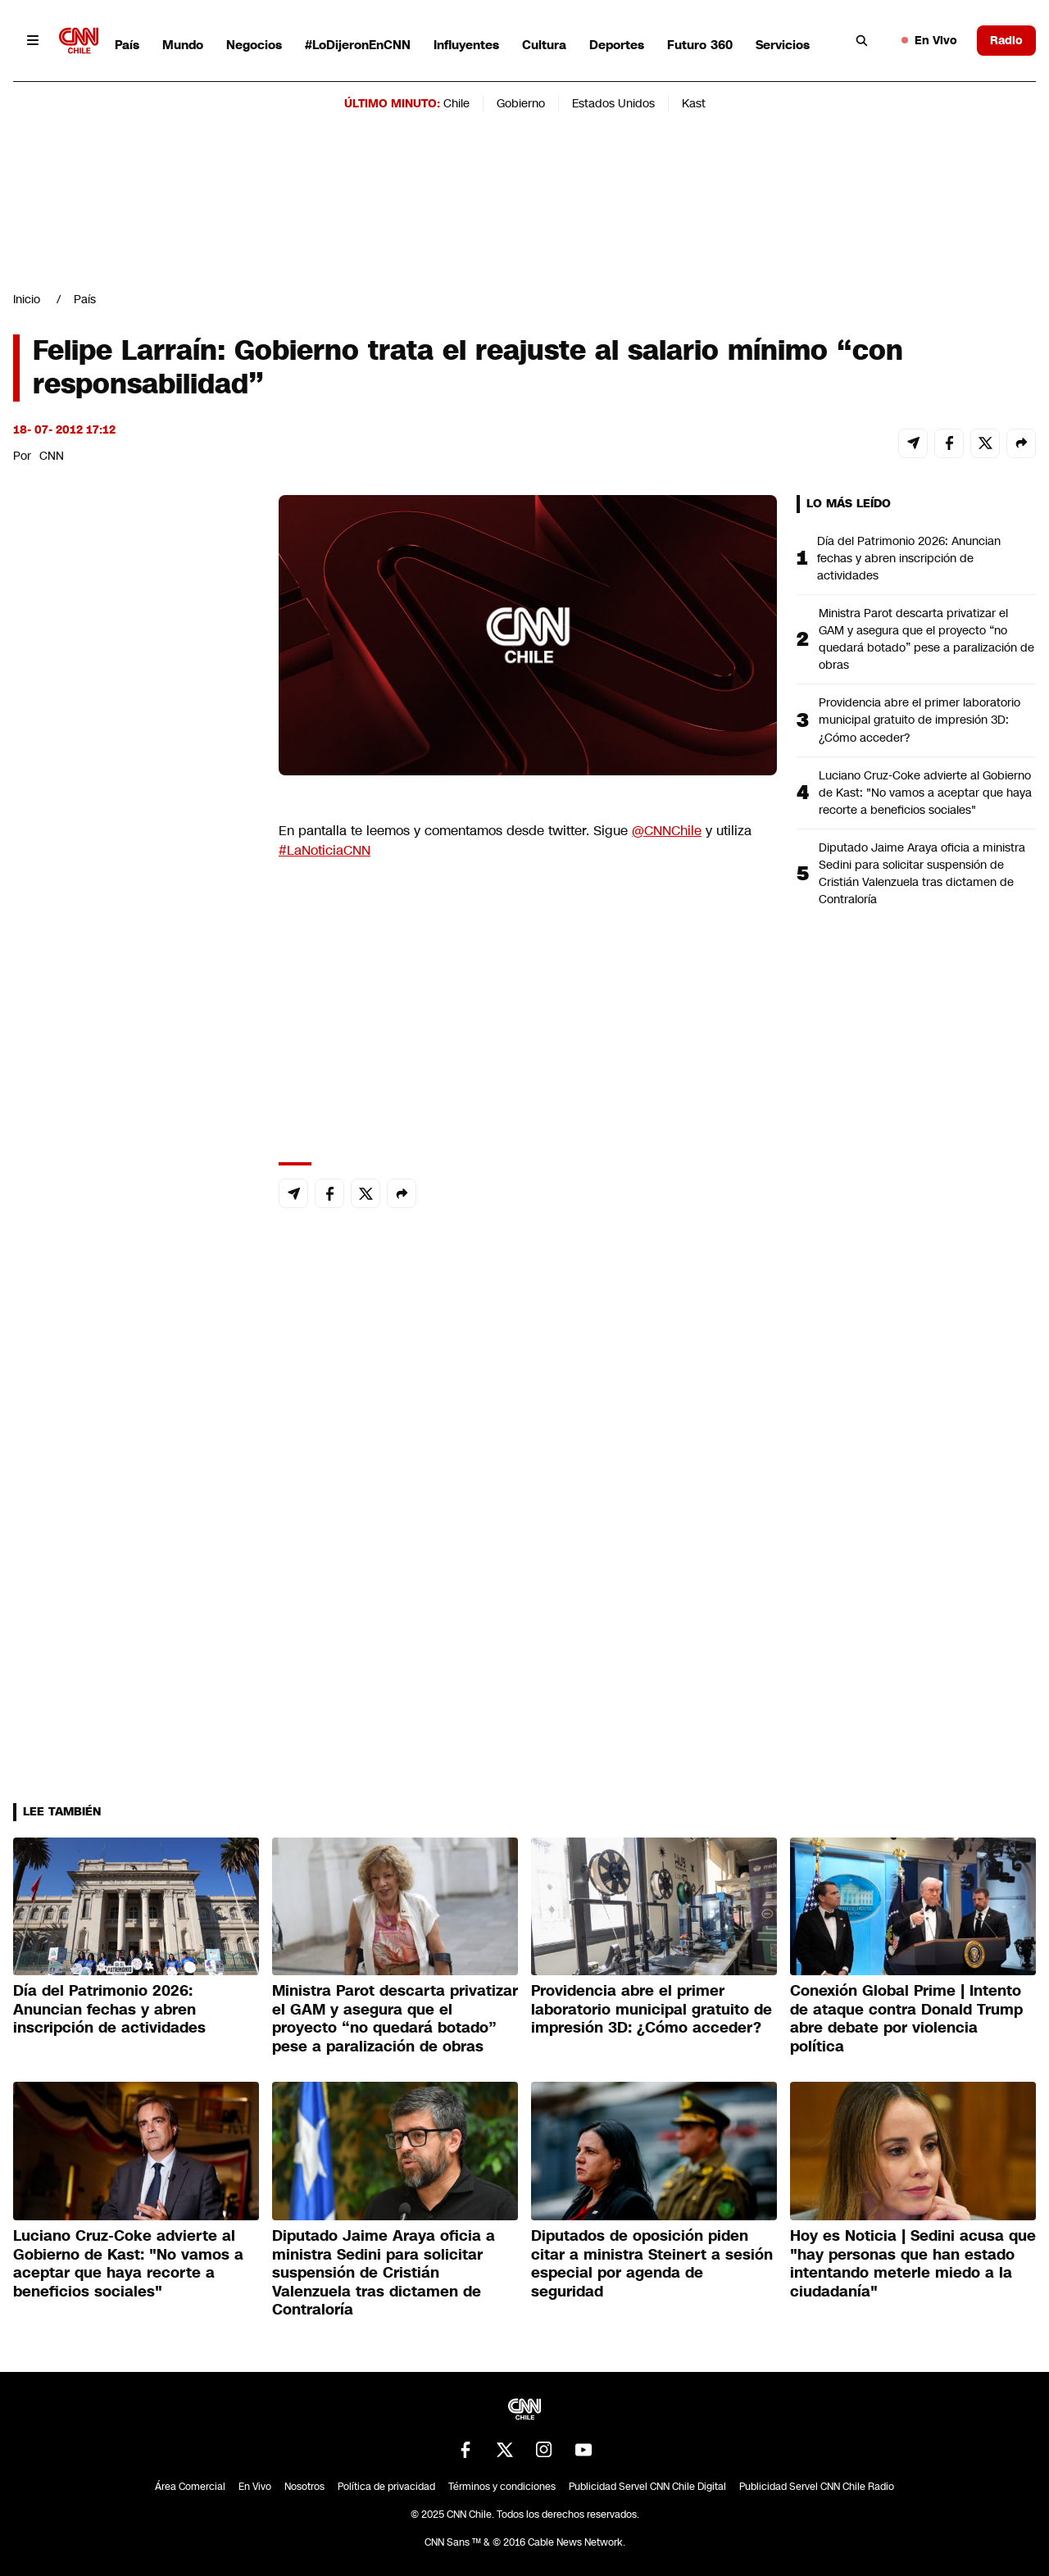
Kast (694, 103)
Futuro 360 (700, 44)
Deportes (616, 44)
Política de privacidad (386, 2486)
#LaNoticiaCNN (324, 850)
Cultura (544, 44)
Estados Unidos (613, 103)
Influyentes (466, 44)
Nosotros (304, 2486)
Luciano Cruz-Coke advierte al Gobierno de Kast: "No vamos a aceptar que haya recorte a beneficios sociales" (925, 792)
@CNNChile (667, 830)
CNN (51, 456)
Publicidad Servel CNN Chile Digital (647, 2486)
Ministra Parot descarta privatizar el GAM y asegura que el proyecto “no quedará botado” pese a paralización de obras (926, 639)
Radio (1006, 40)
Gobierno (521, 103)
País (127, 44)
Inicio (26, 299)
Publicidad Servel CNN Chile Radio (816, 2486)
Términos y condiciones (502, 2486)
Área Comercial (190, 2486)
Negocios (254, 44)
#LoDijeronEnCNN (358, 44)
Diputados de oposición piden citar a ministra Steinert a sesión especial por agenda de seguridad (652, 2263)
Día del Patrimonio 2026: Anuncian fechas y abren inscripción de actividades (909, 558)
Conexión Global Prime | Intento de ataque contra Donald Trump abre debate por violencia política (906, 2018)
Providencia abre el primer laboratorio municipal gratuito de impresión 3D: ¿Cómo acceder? (919, 719)
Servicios (783, 44)
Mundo (182, 44)
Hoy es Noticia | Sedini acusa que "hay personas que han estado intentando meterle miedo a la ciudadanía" (913, 2263)
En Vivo (929, 40)
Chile (456, 103)
